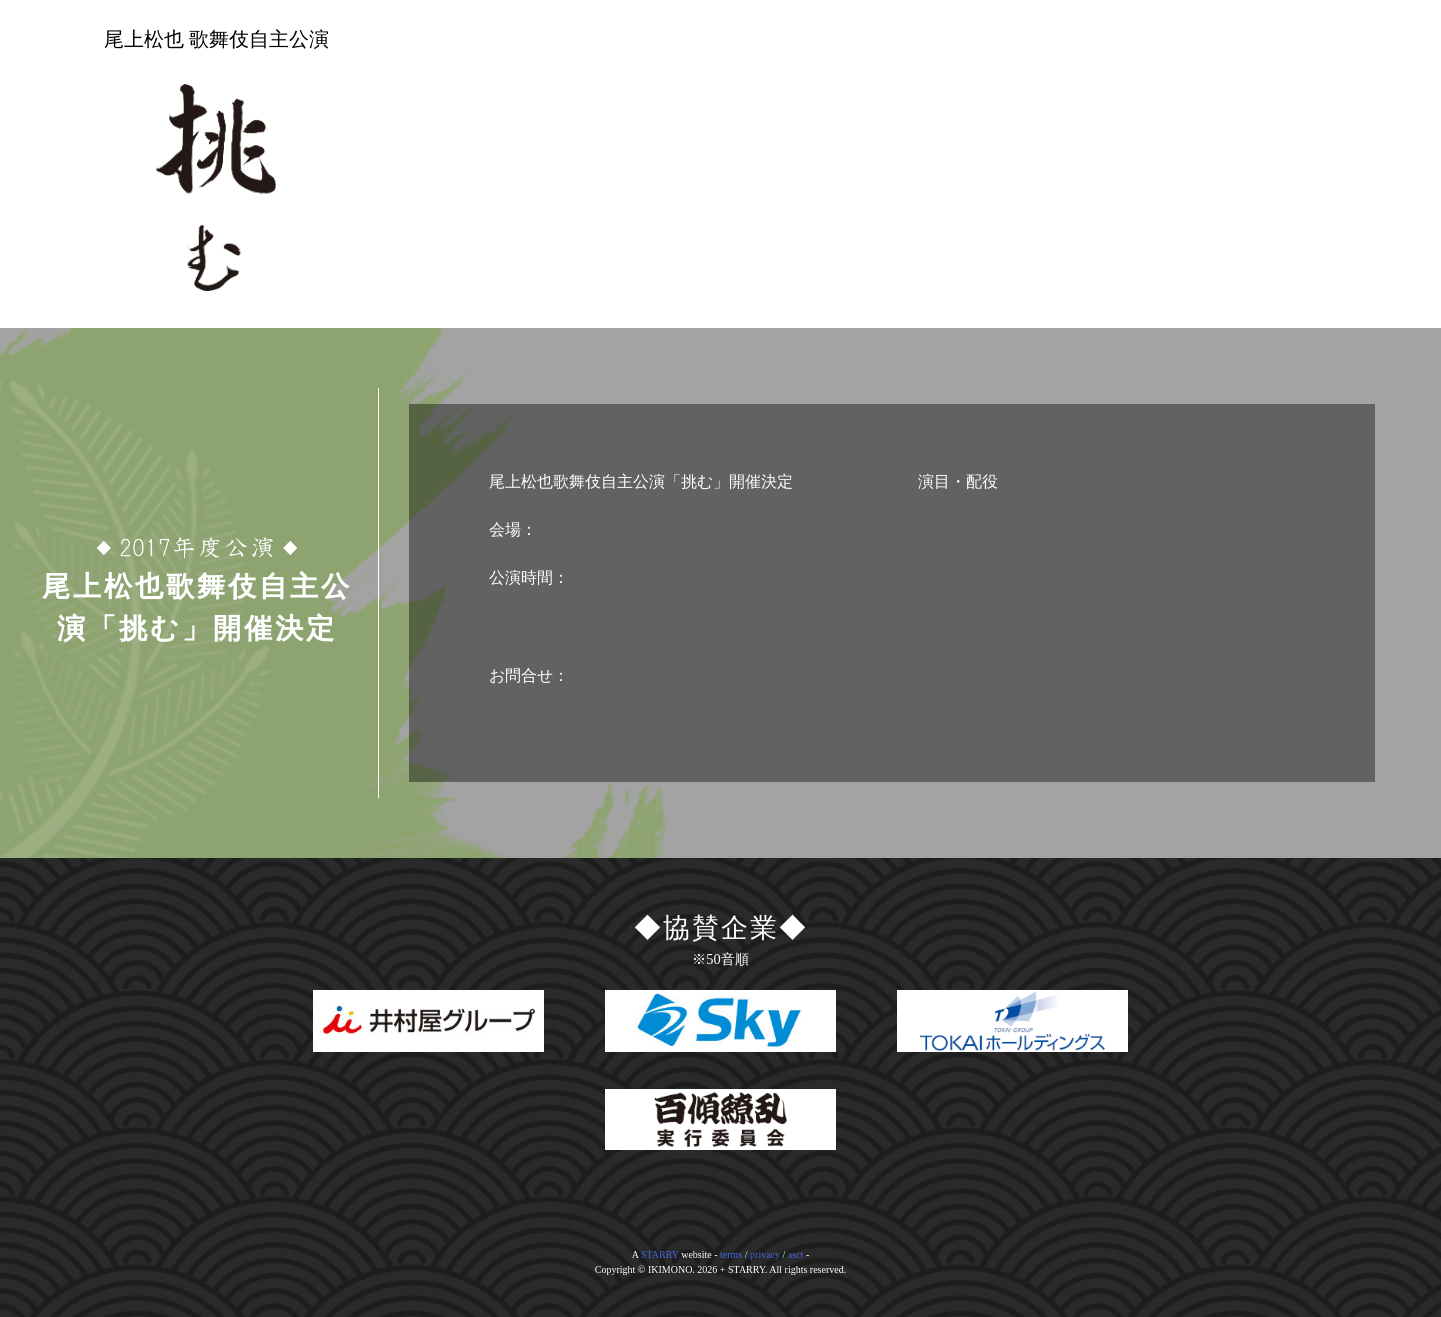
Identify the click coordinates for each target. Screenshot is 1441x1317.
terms (731, 1254)
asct (796, 1254)
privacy (765, 1254)
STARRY (660, 1254)
